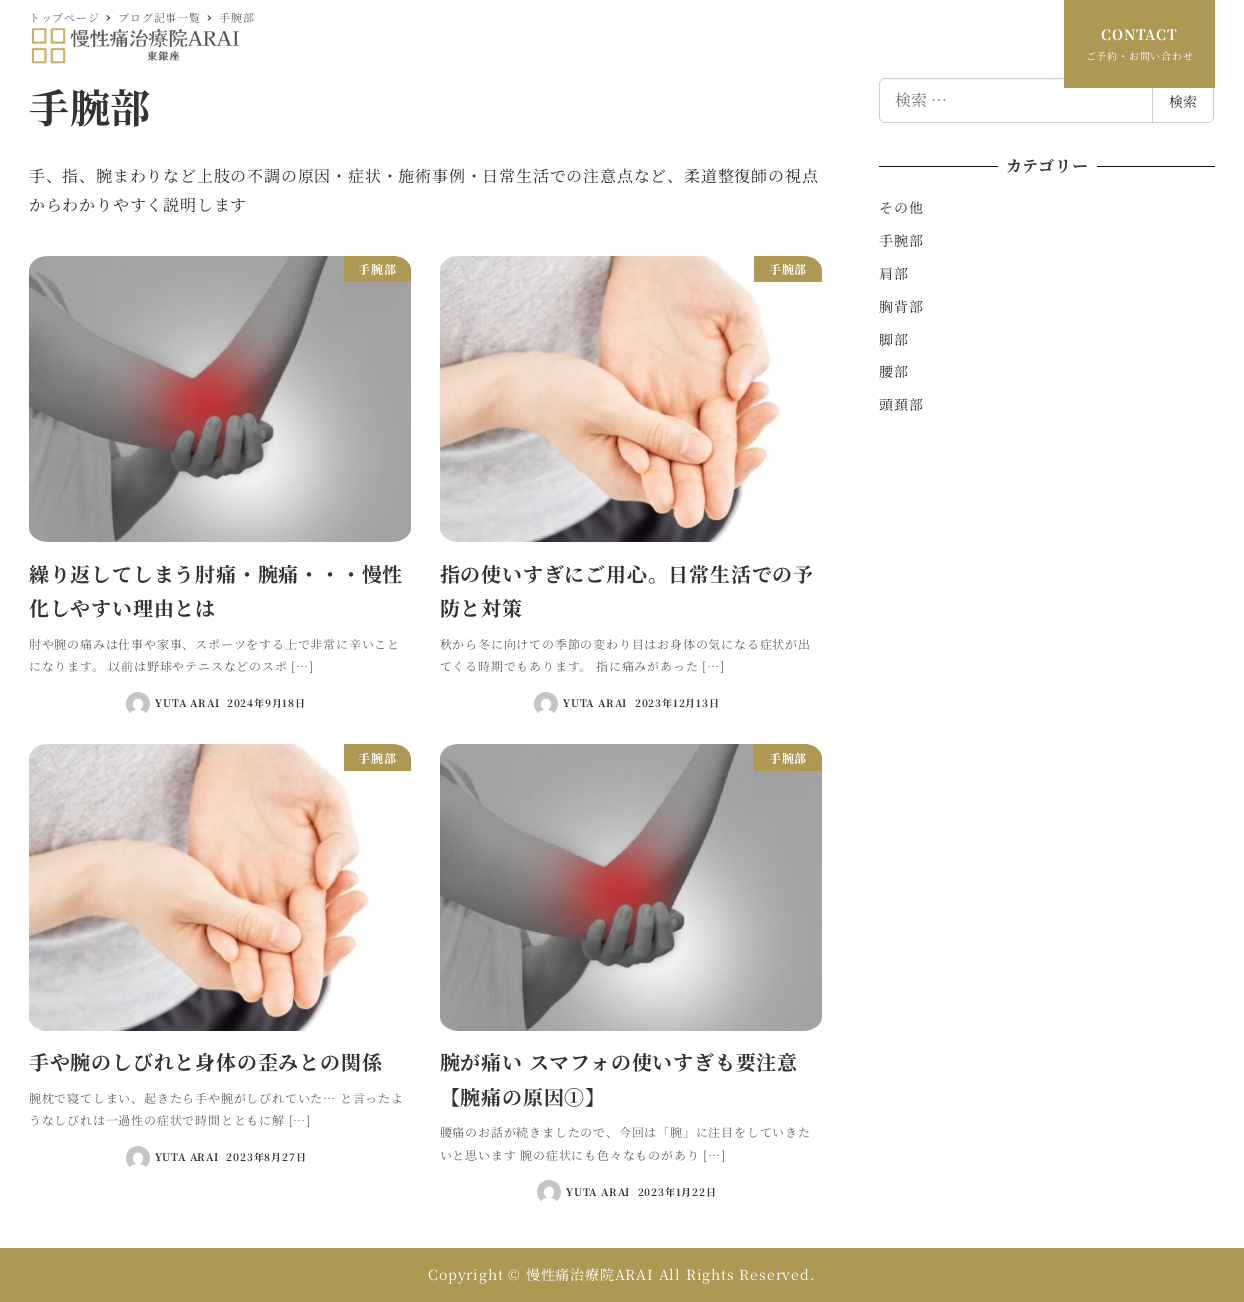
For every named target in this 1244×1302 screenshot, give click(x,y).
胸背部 (901, 306)
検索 (1183, 101)
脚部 (894, 339)
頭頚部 (901, 404)
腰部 (894, 371)
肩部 (894, 273)
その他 (901, 207)
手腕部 (901, 240)
